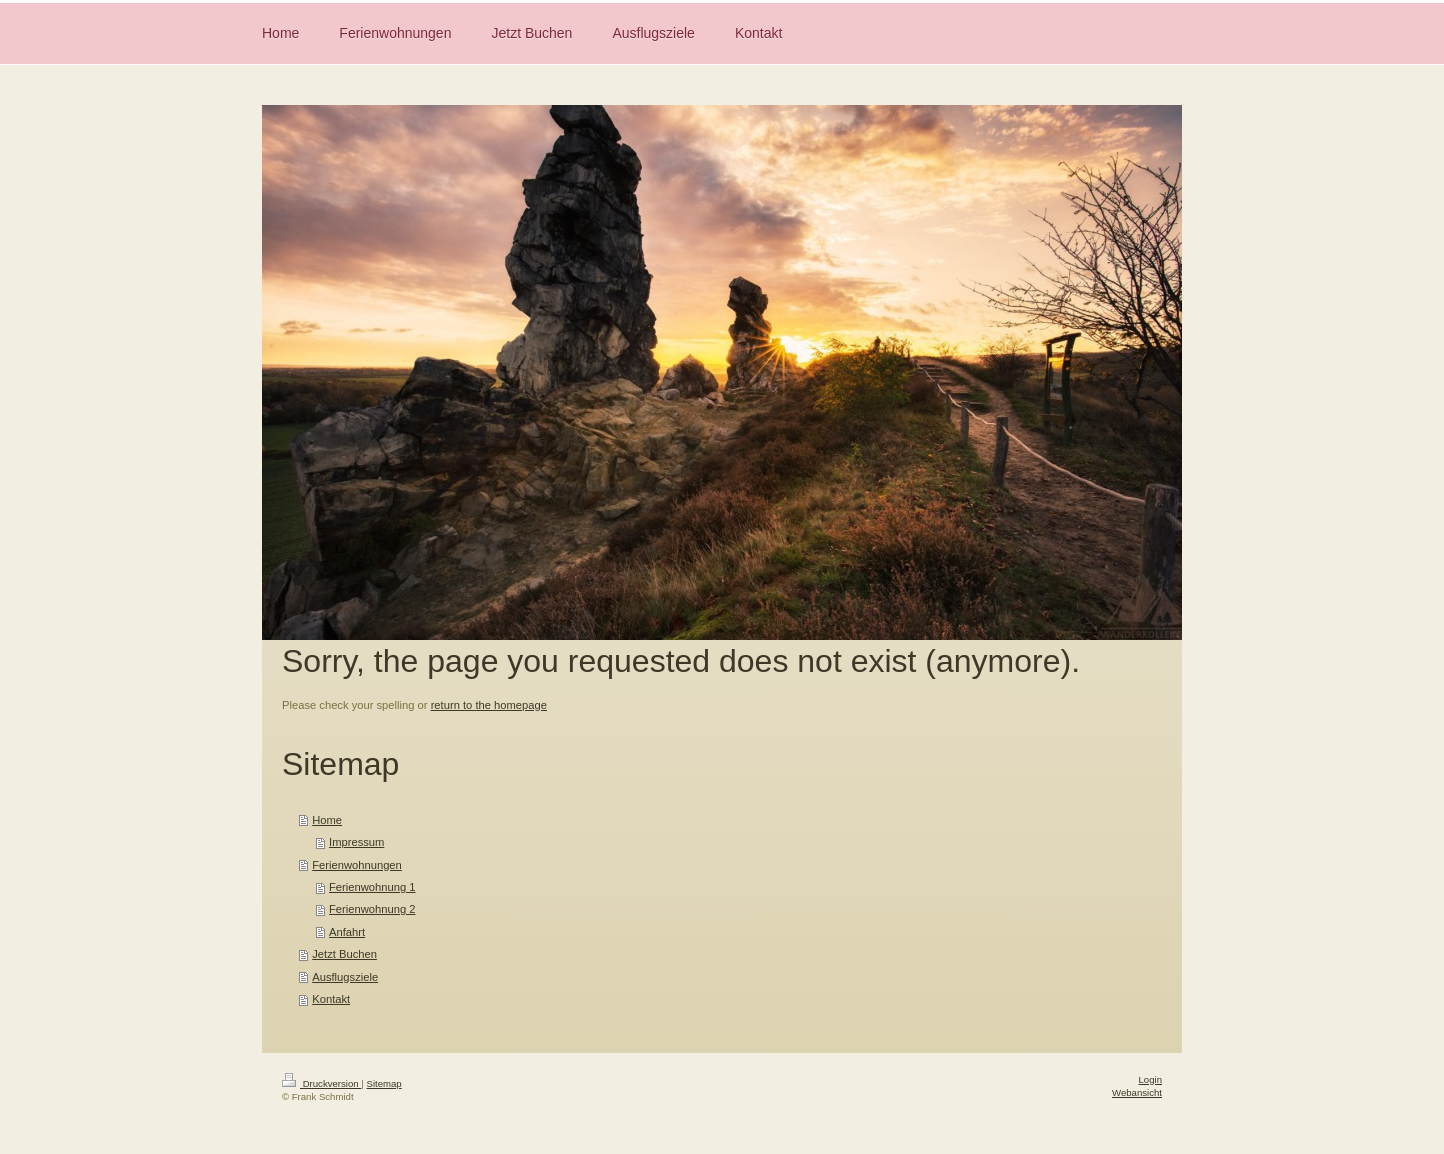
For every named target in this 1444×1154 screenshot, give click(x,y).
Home (327, 820)
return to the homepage (489, 705)
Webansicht (1137, 1092)
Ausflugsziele (345, 977)
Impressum (356, 842)
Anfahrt (347, 932)
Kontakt (331, 999)
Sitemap (383, 1083)
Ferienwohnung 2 (372, 909)
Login (1150, 1079)
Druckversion (321, 1083)
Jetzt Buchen (344, 954)
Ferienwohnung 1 (372, 887)
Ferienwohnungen (357, 865)
